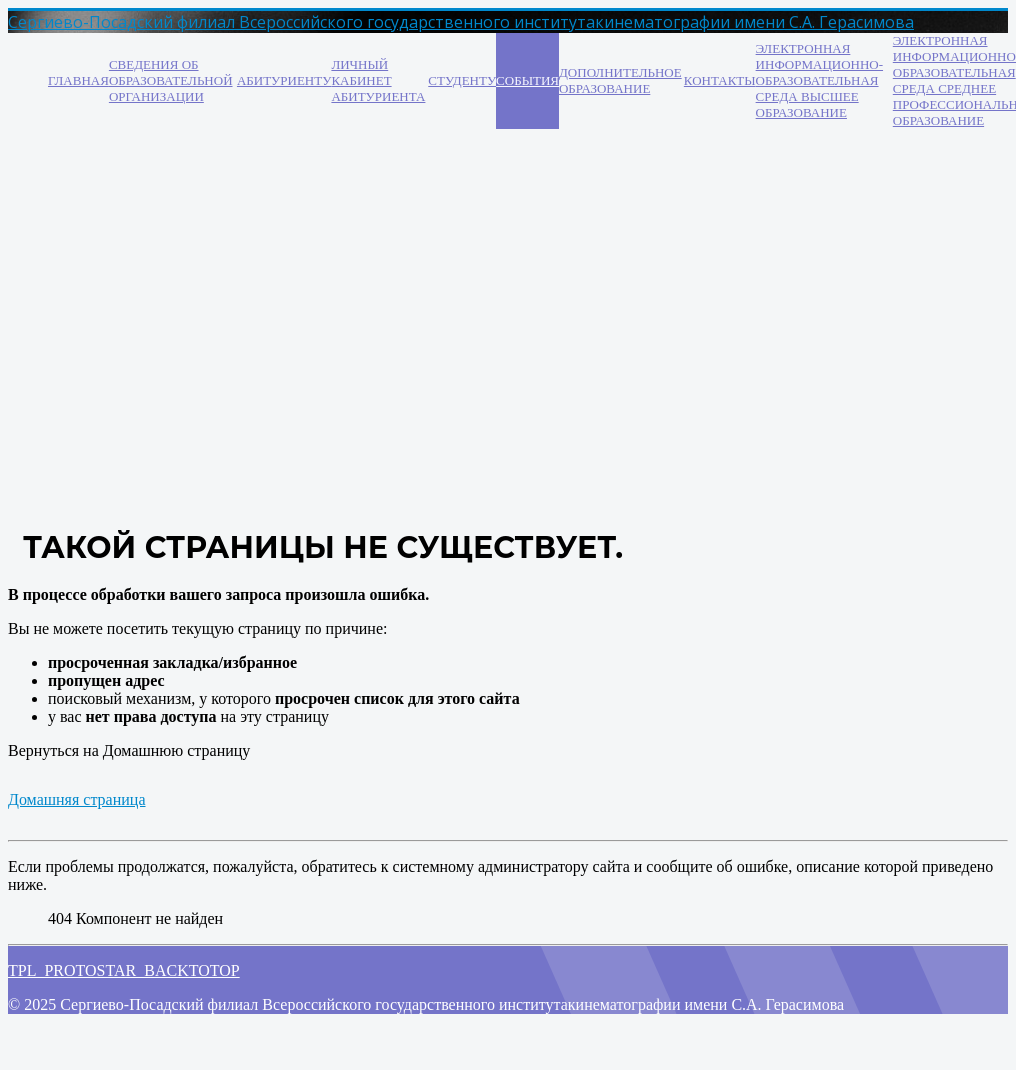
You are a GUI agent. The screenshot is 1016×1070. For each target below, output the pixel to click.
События (527, 80)
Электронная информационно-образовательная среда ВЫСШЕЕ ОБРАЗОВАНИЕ (819, 80)
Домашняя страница (77, 799)
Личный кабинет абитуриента (378, 80)
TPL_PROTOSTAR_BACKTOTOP (124, 970)
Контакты (720, 80)
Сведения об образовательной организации (171, 80)
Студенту (462, 80)
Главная (78, 80)
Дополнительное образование (620, 80)
